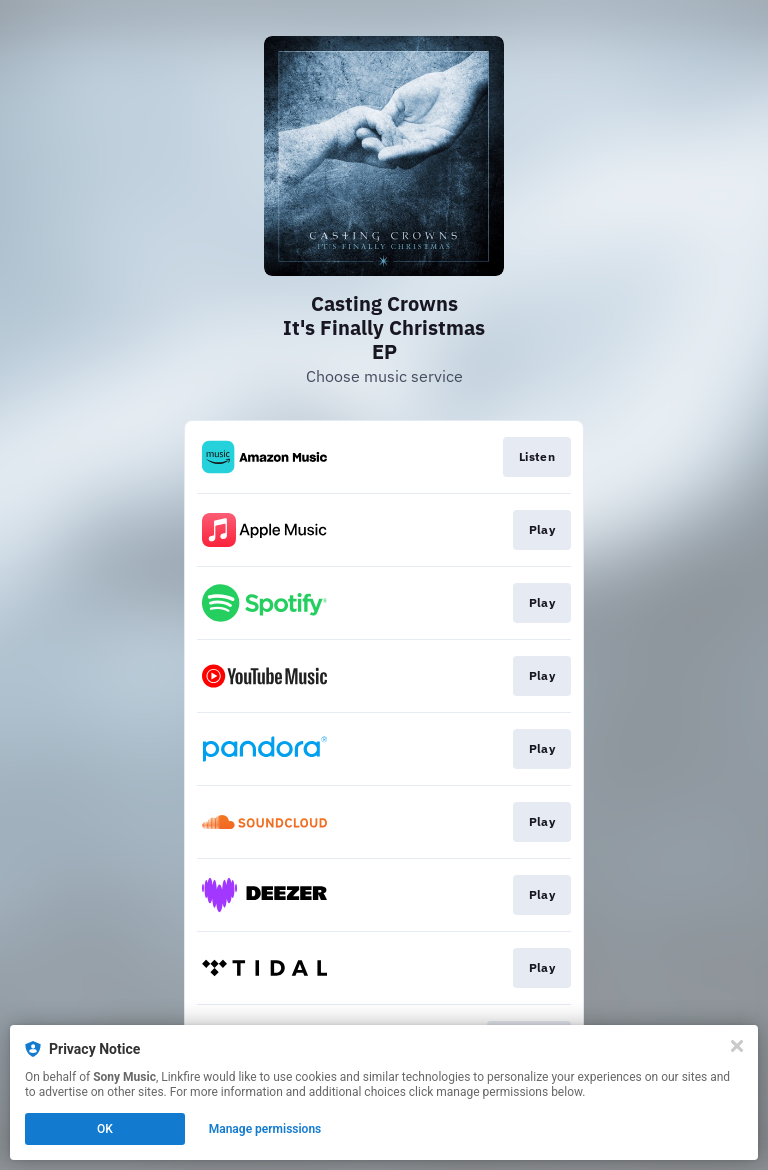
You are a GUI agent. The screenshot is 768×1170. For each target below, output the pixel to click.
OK (105, 1129)
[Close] (737, 1046)
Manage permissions (265, 1129)
